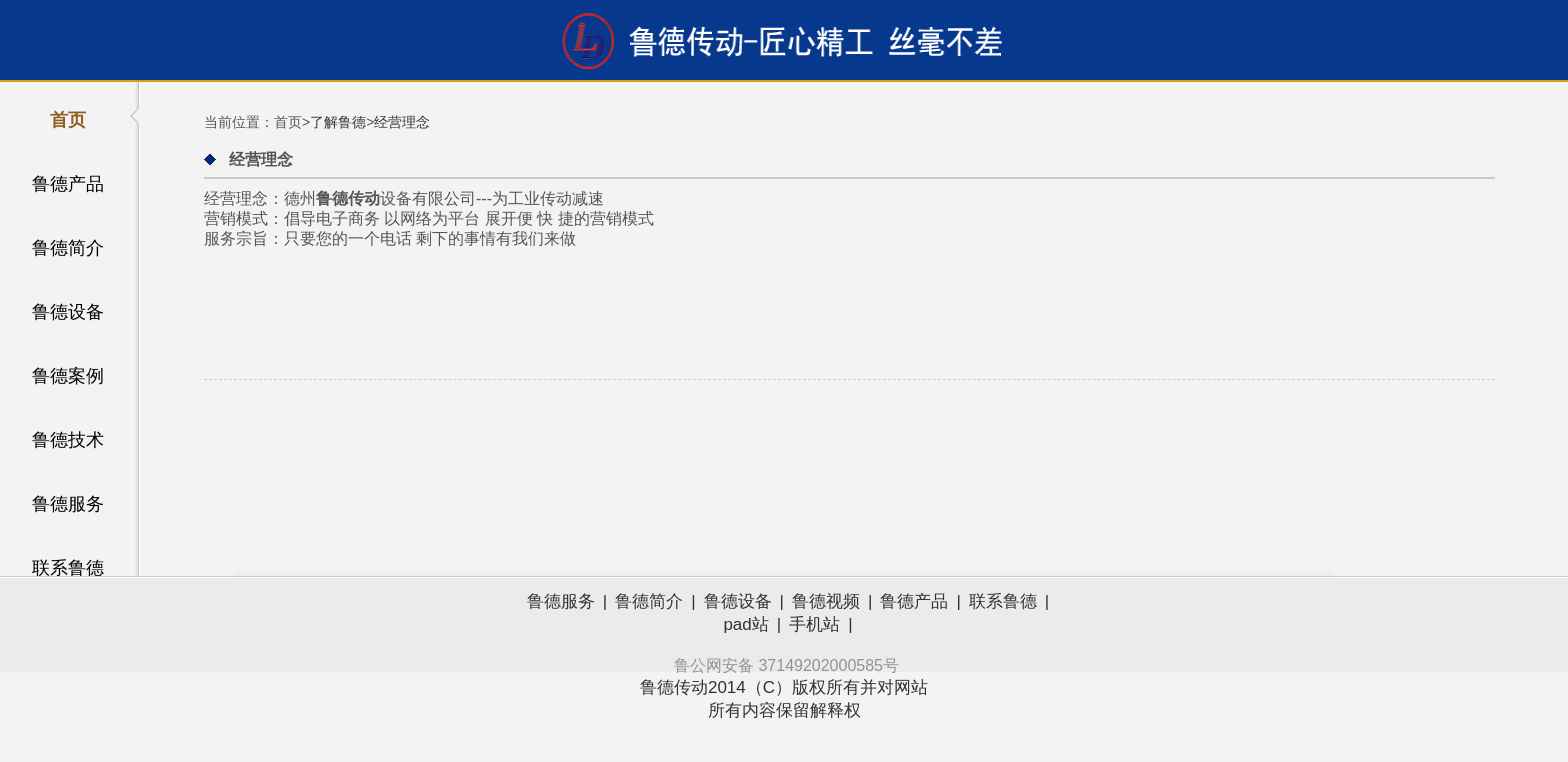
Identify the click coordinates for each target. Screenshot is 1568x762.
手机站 (814, 624)
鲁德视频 (826, 601)
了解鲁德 (338, 122)
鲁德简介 (68, 248)
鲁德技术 (68, 440)
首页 (68, 120)
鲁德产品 (68, 184)
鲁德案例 (68, 376)
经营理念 (402, 122)
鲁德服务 (68, 504)
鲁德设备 (68, 312)
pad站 (745, 624)
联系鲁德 (68, 568)
